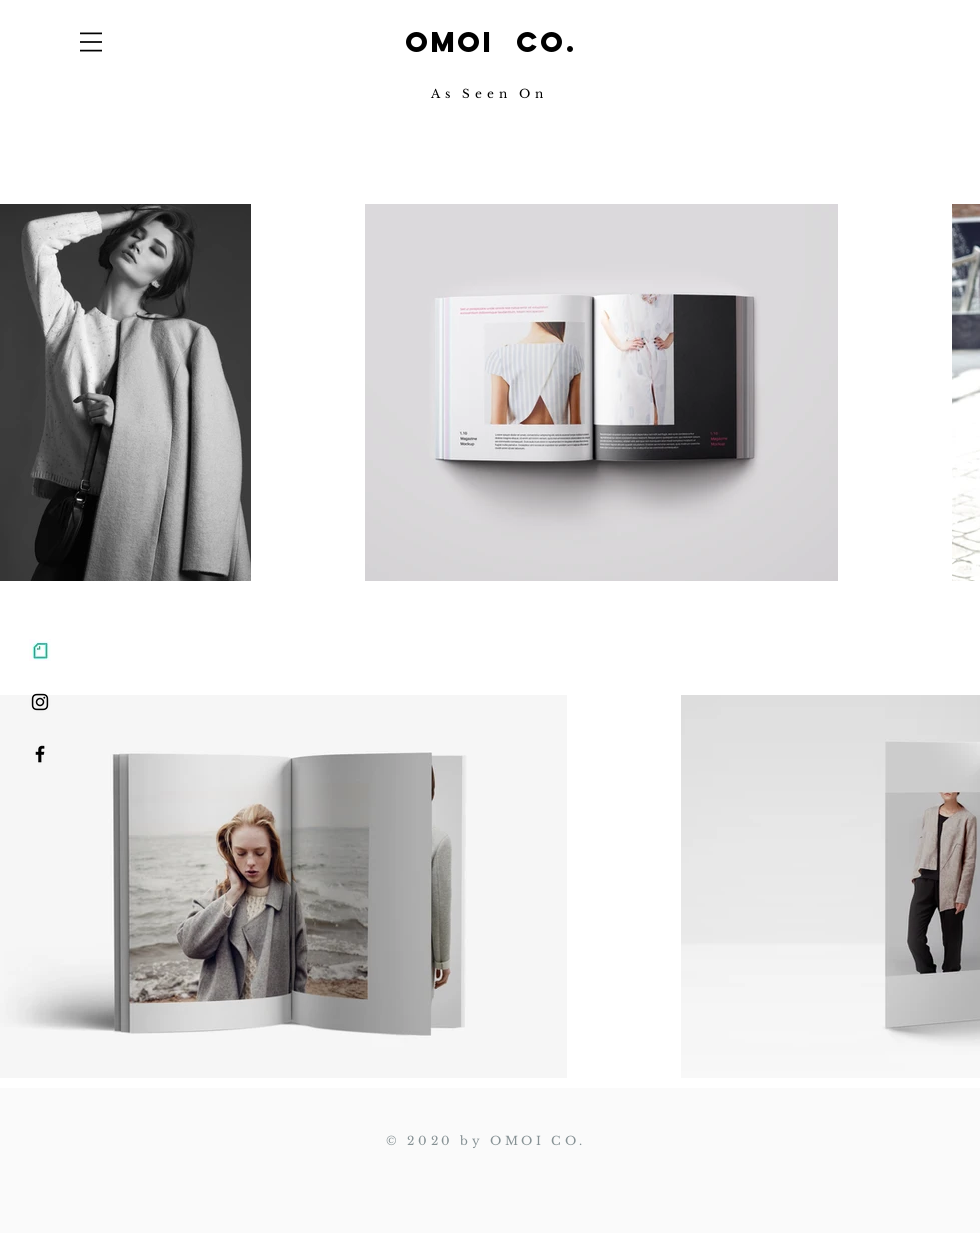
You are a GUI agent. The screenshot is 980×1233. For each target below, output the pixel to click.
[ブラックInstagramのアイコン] (40, 702)
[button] (91, 42)
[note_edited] (40, 650)
